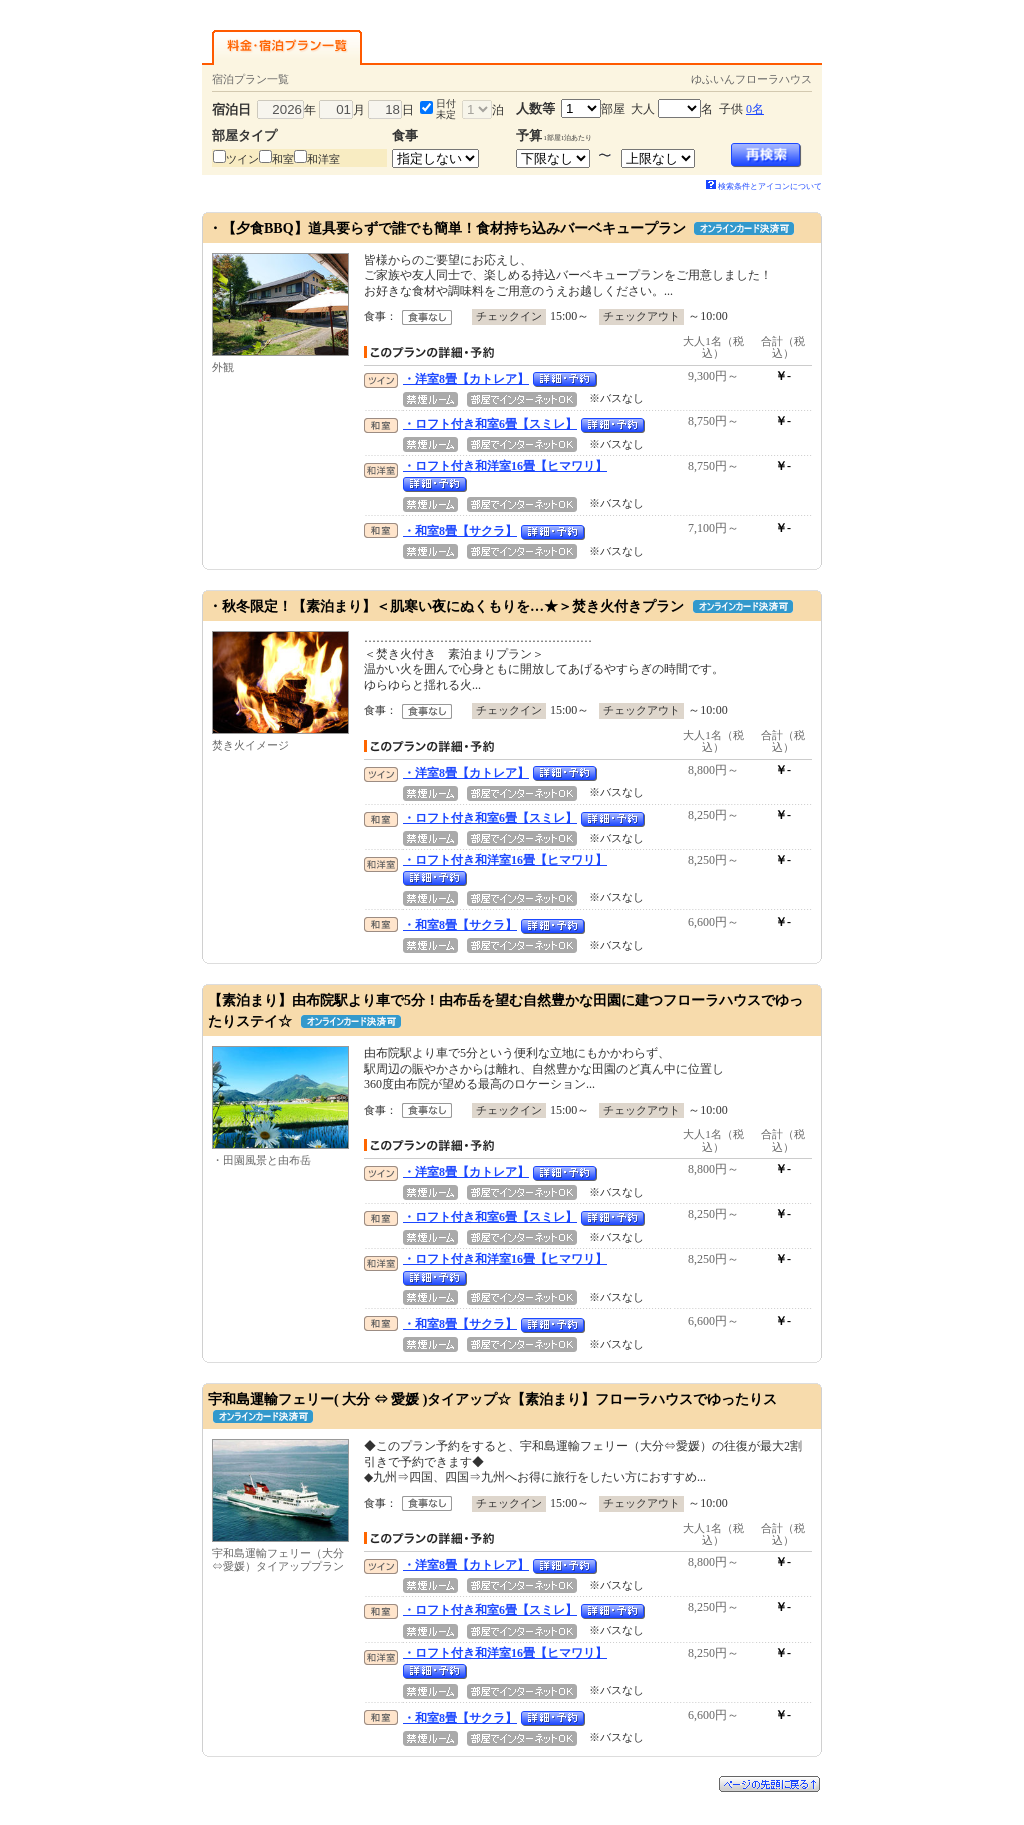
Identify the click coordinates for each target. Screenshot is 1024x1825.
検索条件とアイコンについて (764, 186)
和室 (283, 159)
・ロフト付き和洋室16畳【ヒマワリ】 (505, 466)
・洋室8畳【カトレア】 (466, 379)
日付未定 (446, 109)
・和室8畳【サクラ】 (460, 531)
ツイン (242, 159)
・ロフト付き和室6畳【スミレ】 (490, 424)
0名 (755, 109)
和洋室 (323, 159)
